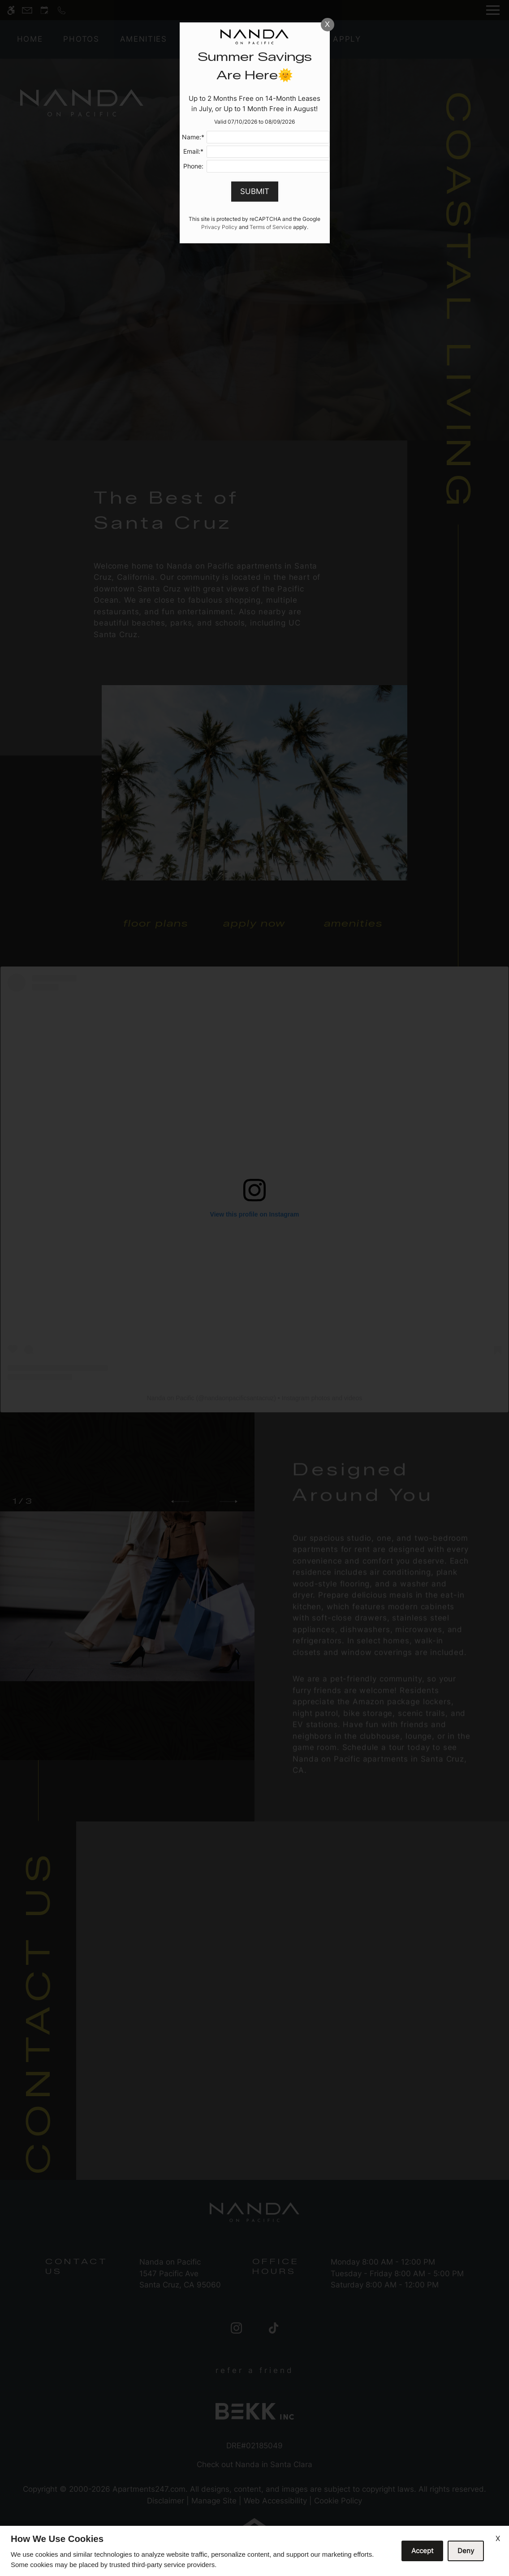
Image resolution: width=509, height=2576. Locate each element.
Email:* (193, 151)
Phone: (193, 166)
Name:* (193, 137)
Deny (465, 2550)
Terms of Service (271, 227)
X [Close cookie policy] (498, 2538)
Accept (422, 2550)
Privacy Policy (219, 227)
